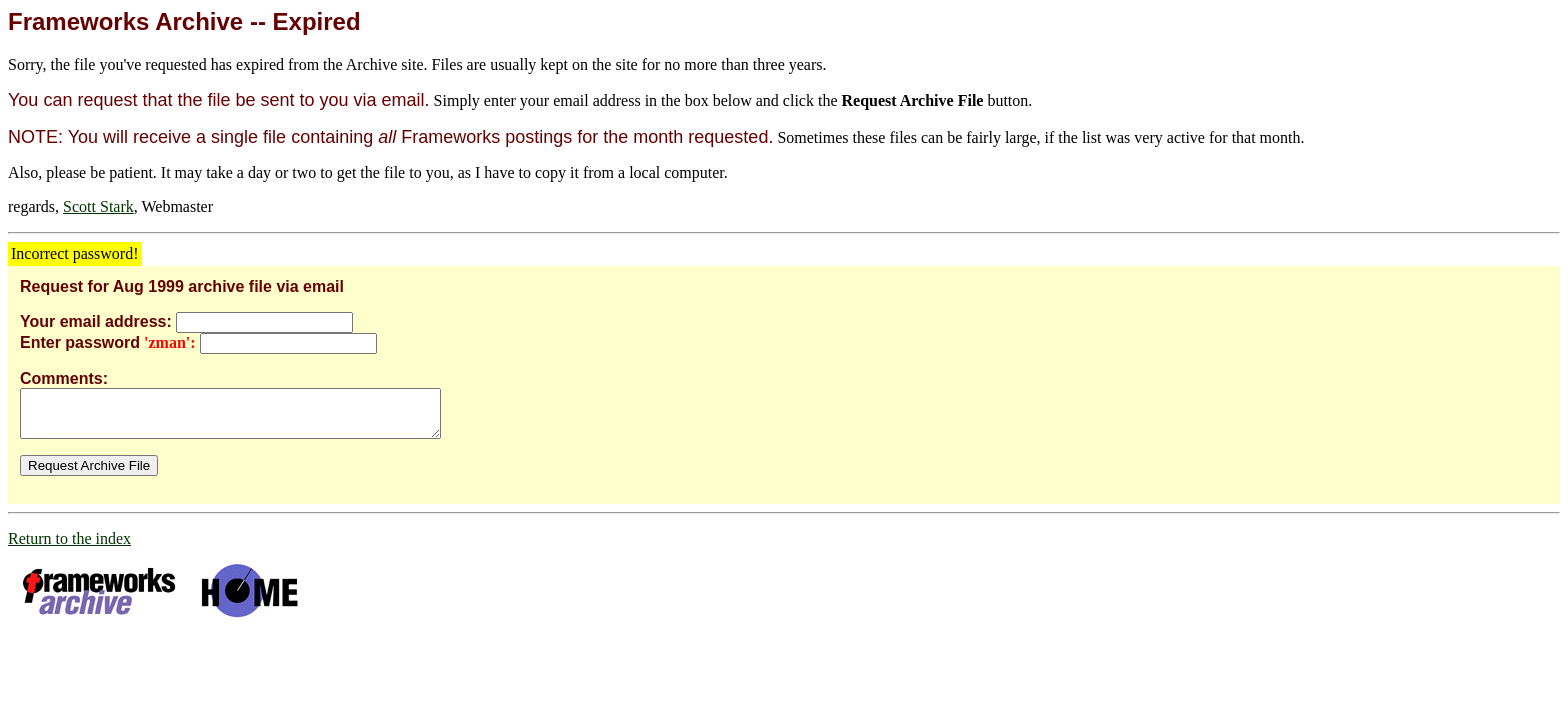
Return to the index (69, 547)
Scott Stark (98, 206)
